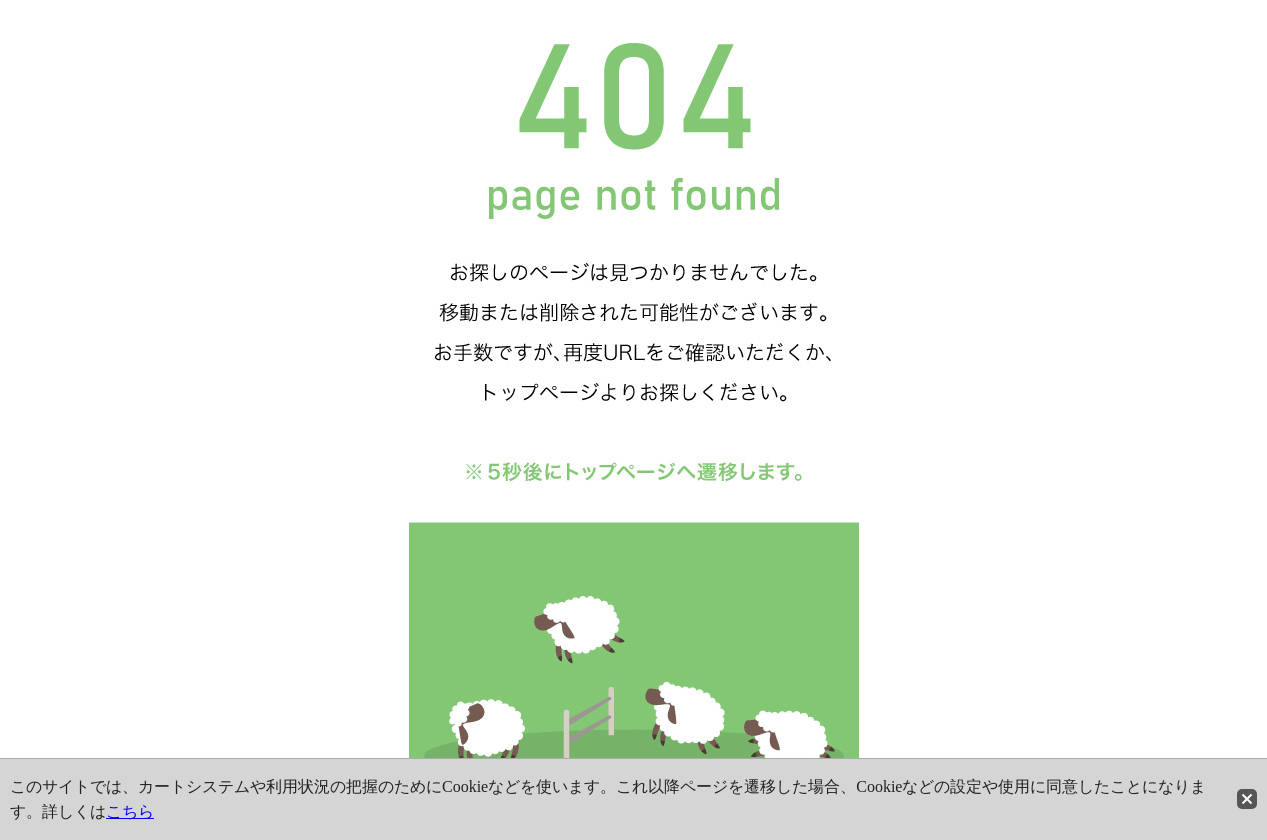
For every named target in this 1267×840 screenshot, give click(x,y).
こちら (130, 811)
